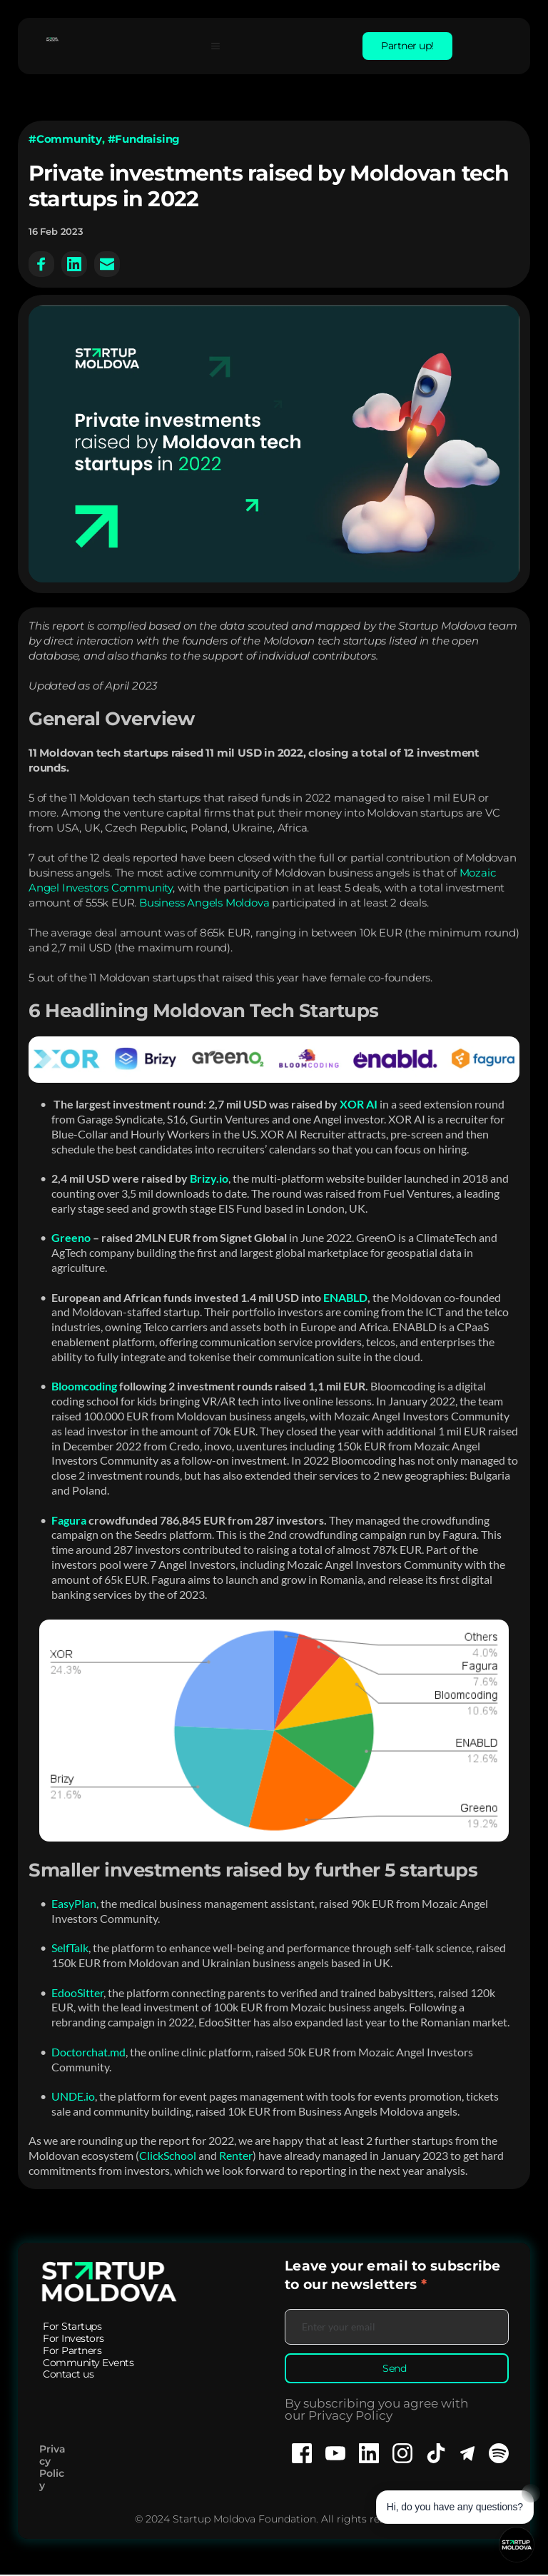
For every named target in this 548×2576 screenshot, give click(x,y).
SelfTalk (69, 1947)
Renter (236, 2155)
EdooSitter (77, 1992)
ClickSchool (167, 2155)
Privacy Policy (52, 2468)
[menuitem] (72, 2326)
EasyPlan (73, 1903)
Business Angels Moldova (204, 902)
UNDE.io (73, 2096)
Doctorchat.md (88, 2052)
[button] (220, 45)
